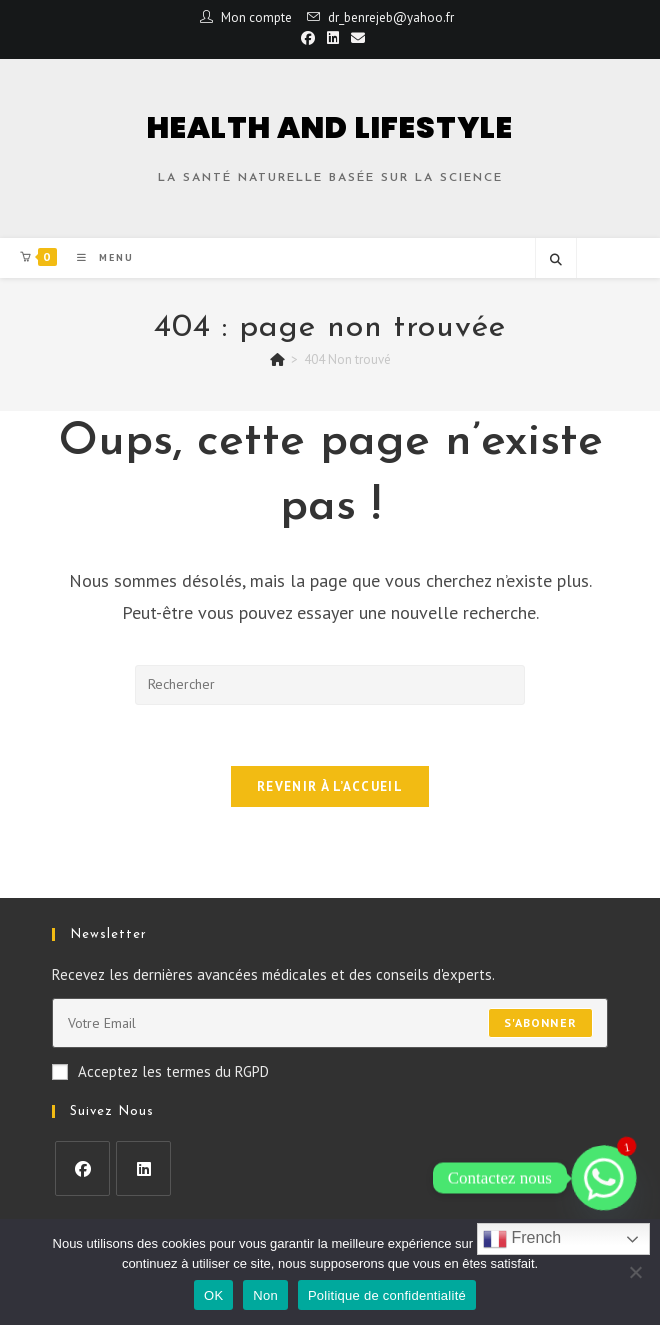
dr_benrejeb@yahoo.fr (391, 17)
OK (213, 1295)
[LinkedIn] (143, 1168)
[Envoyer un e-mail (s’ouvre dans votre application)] (355, 38)
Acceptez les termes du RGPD (160, 1071)
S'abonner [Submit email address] (540, 1022)
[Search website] (556, 260)
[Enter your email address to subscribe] (330, 1023)
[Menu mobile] (98, 257)
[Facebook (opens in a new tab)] (308, 38)
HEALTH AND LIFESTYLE (330, 128)
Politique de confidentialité (387, 1295)
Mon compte (256, 17)
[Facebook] (82, 1168)
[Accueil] (277, 359)
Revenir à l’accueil (330, 786)
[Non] (635, 1272)
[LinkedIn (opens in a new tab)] (333, 38)
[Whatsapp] (604, 1178)
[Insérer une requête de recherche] (330, 685)
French (522, 1239)
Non (265, 1295)
